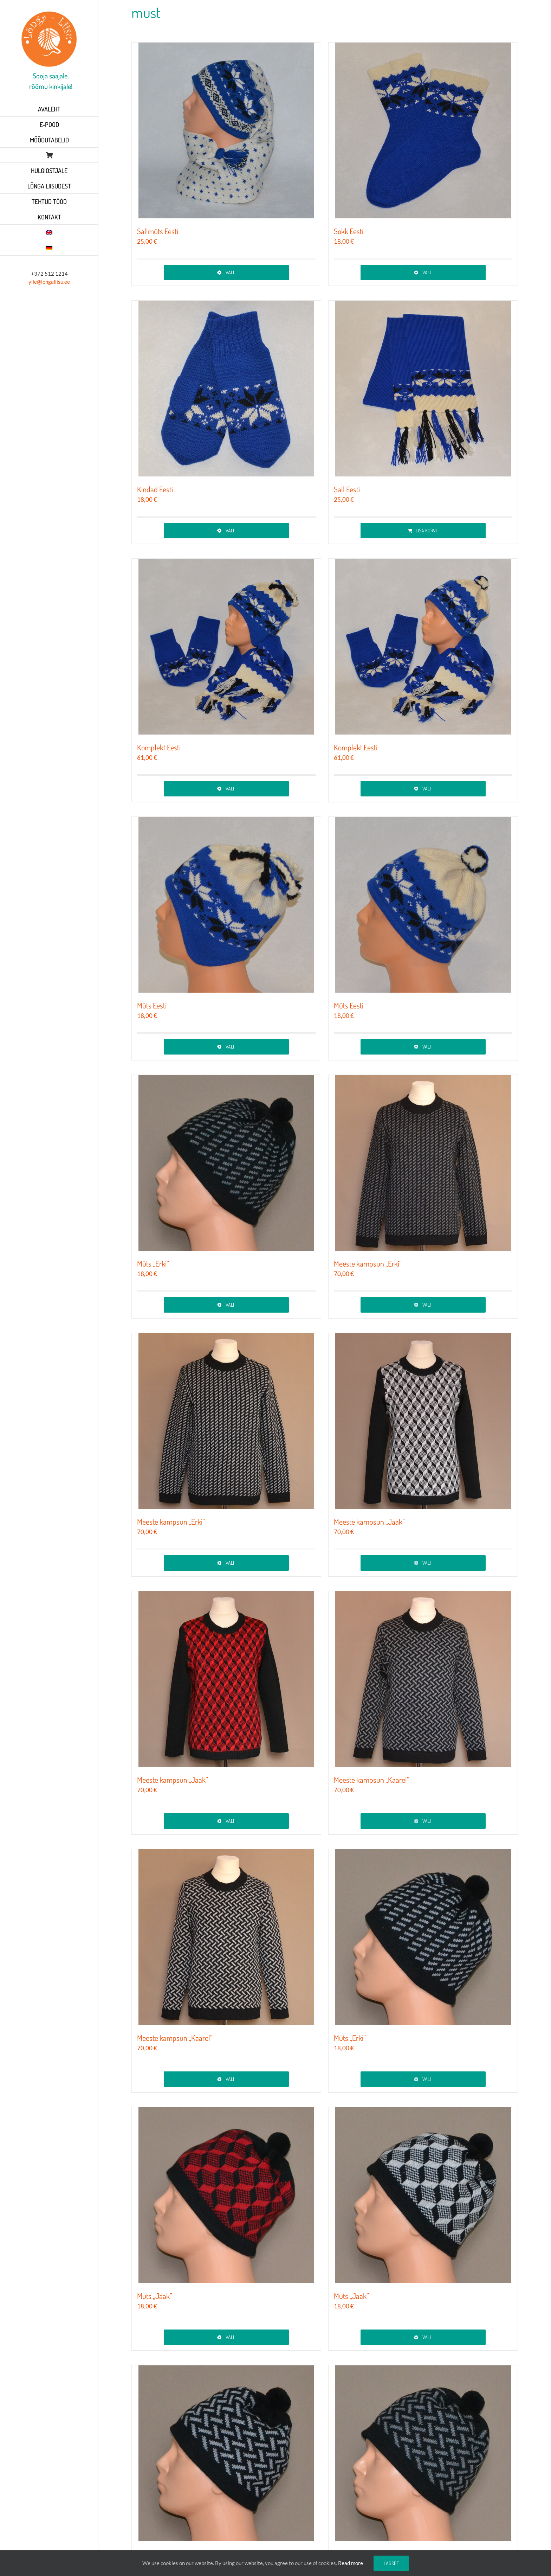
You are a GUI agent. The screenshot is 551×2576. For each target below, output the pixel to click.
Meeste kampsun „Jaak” (369, 1521)
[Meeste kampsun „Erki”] (423, 1163)
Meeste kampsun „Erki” (368, 1263)
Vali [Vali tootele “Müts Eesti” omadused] (230, 1047)
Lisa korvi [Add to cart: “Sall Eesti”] (426, 530)
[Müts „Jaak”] (226, 2195)
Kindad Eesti (155, 489)
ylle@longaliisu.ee (49, 281)
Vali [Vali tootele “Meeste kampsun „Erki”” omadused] (426, 1305)
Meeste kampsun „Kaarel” (371, 1779)
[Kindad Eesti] (226, 388)
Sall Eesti (347, 489)
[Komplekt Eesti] (226, 647)
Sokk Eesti (348, 231)
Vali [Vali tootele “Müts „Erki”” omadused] (230, 1305)
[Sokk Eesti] (423, 130)
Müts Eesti (152, 1005)
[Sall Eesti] (423, 388)
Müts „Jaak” (154, 2296)
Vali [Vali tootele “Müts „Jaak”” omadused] (230, 2337)
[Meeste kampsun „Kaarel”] (423, 1679)
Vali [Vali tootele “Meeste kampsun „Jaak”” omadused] (426, 1563)
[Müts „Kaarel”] (226, 2453)
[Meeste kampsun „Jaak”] (423, 1421)
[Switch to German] (49, 248)
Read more (350, 2563)
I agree (391, 2563)
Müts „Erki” (153, 1263)
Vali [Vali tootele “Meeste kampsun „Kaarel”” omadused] (426, 1821)
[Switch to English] (49, 232)
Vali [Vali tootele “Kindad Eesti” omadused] (230, 530)
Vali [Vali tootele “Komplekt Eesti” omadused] (230, 789)
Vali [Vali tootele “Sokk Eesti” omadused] (426, 272)
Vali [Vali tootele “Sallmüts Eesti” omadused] (230, 272)
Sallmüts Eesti (157, 231)
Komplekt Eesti (159, 747)
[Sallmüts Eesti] (226, 130)
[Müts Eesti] (226, 905)
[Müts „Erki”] (226, 1163)
